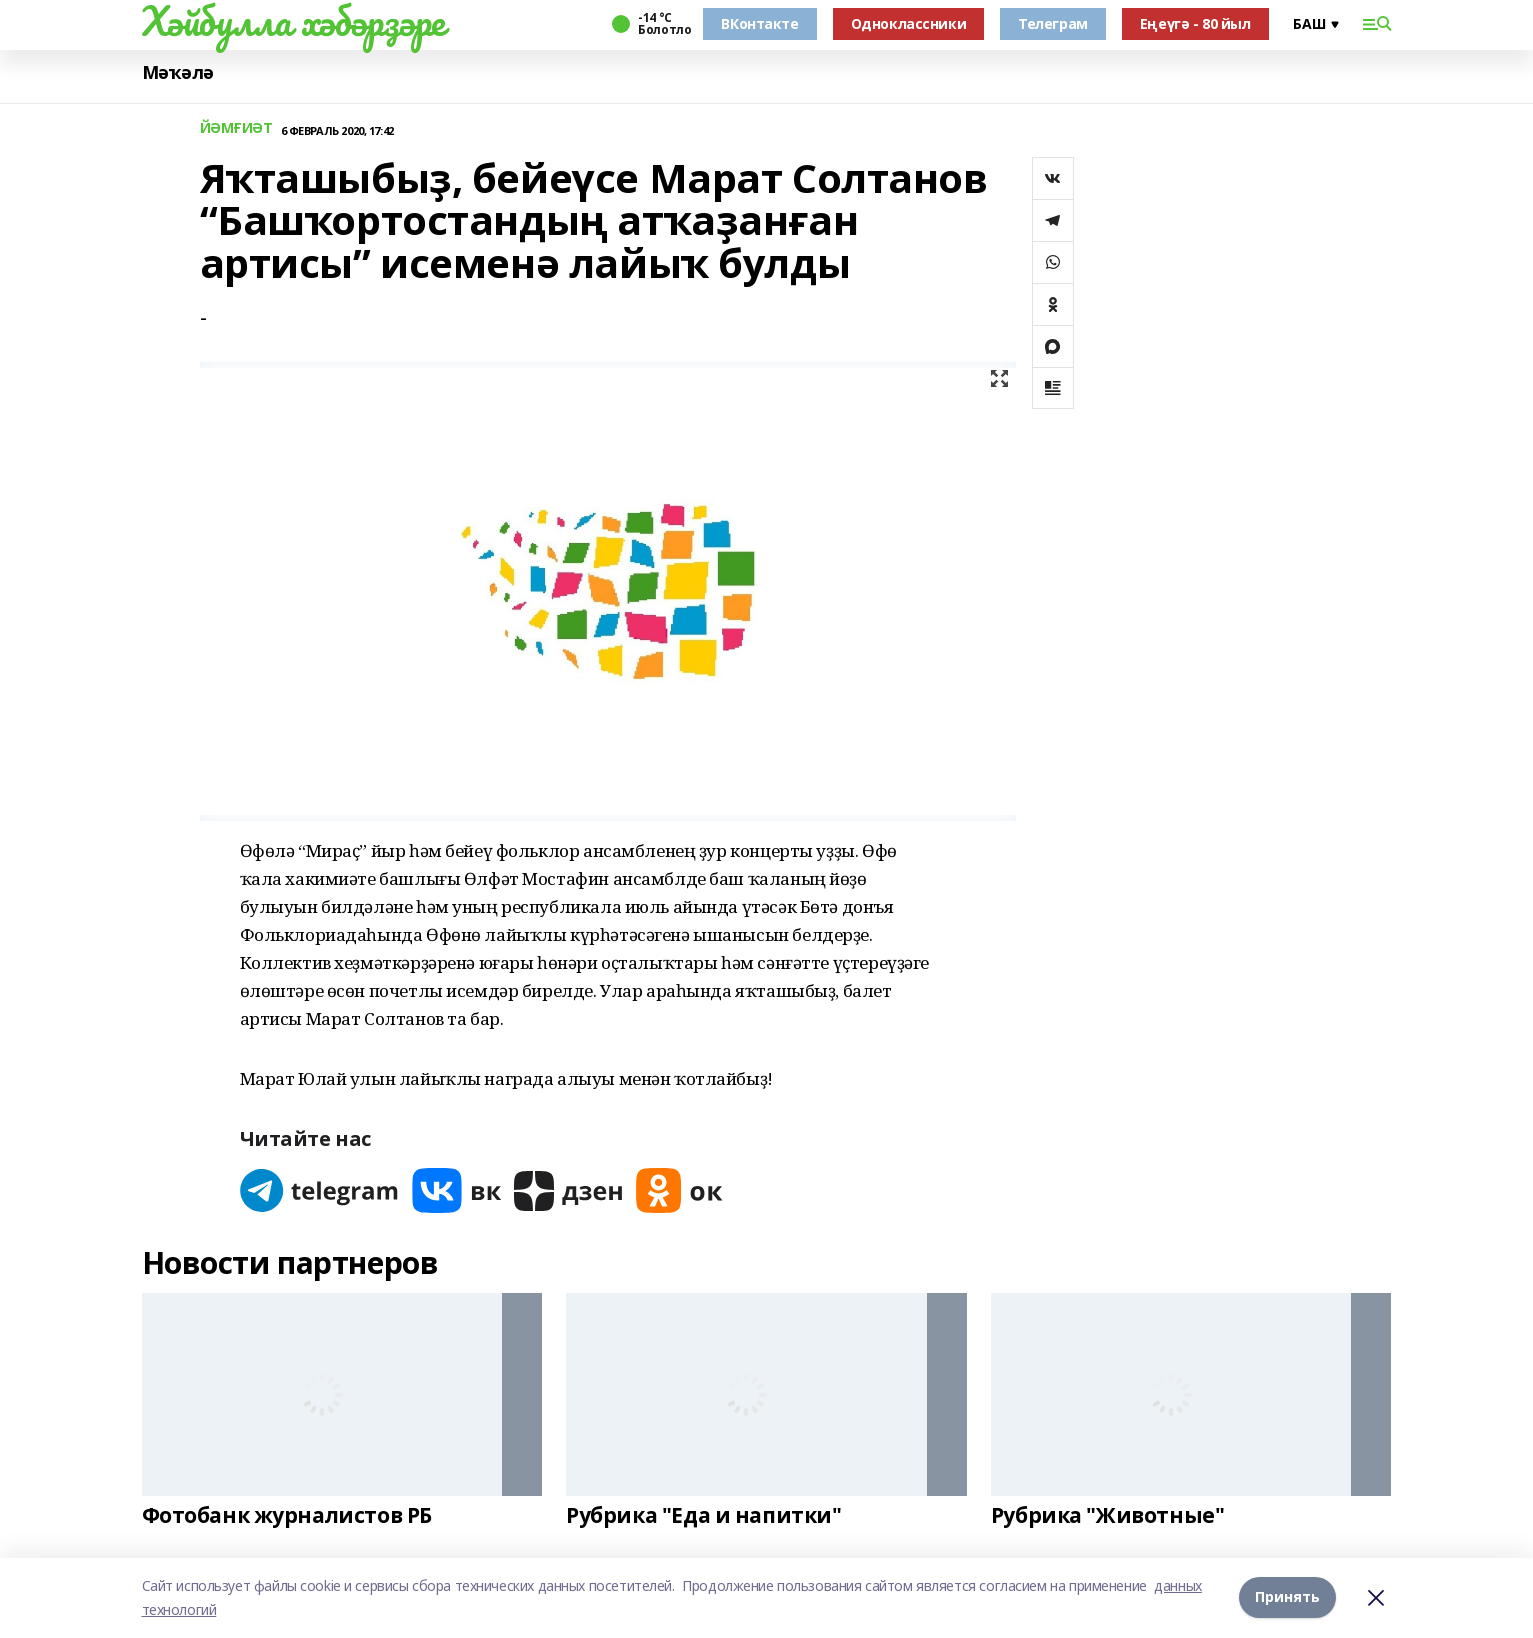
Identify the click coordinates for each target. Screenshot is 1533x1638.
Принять (1287, 1597)
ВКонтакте (759, 23)
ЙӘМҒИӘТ (236, 128)
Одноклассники (909, 23)
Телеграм (1053, 23)
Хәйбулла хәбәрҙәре (293, 21)
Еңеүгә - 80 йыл (1195, 23)
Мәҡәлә (178, 72)
